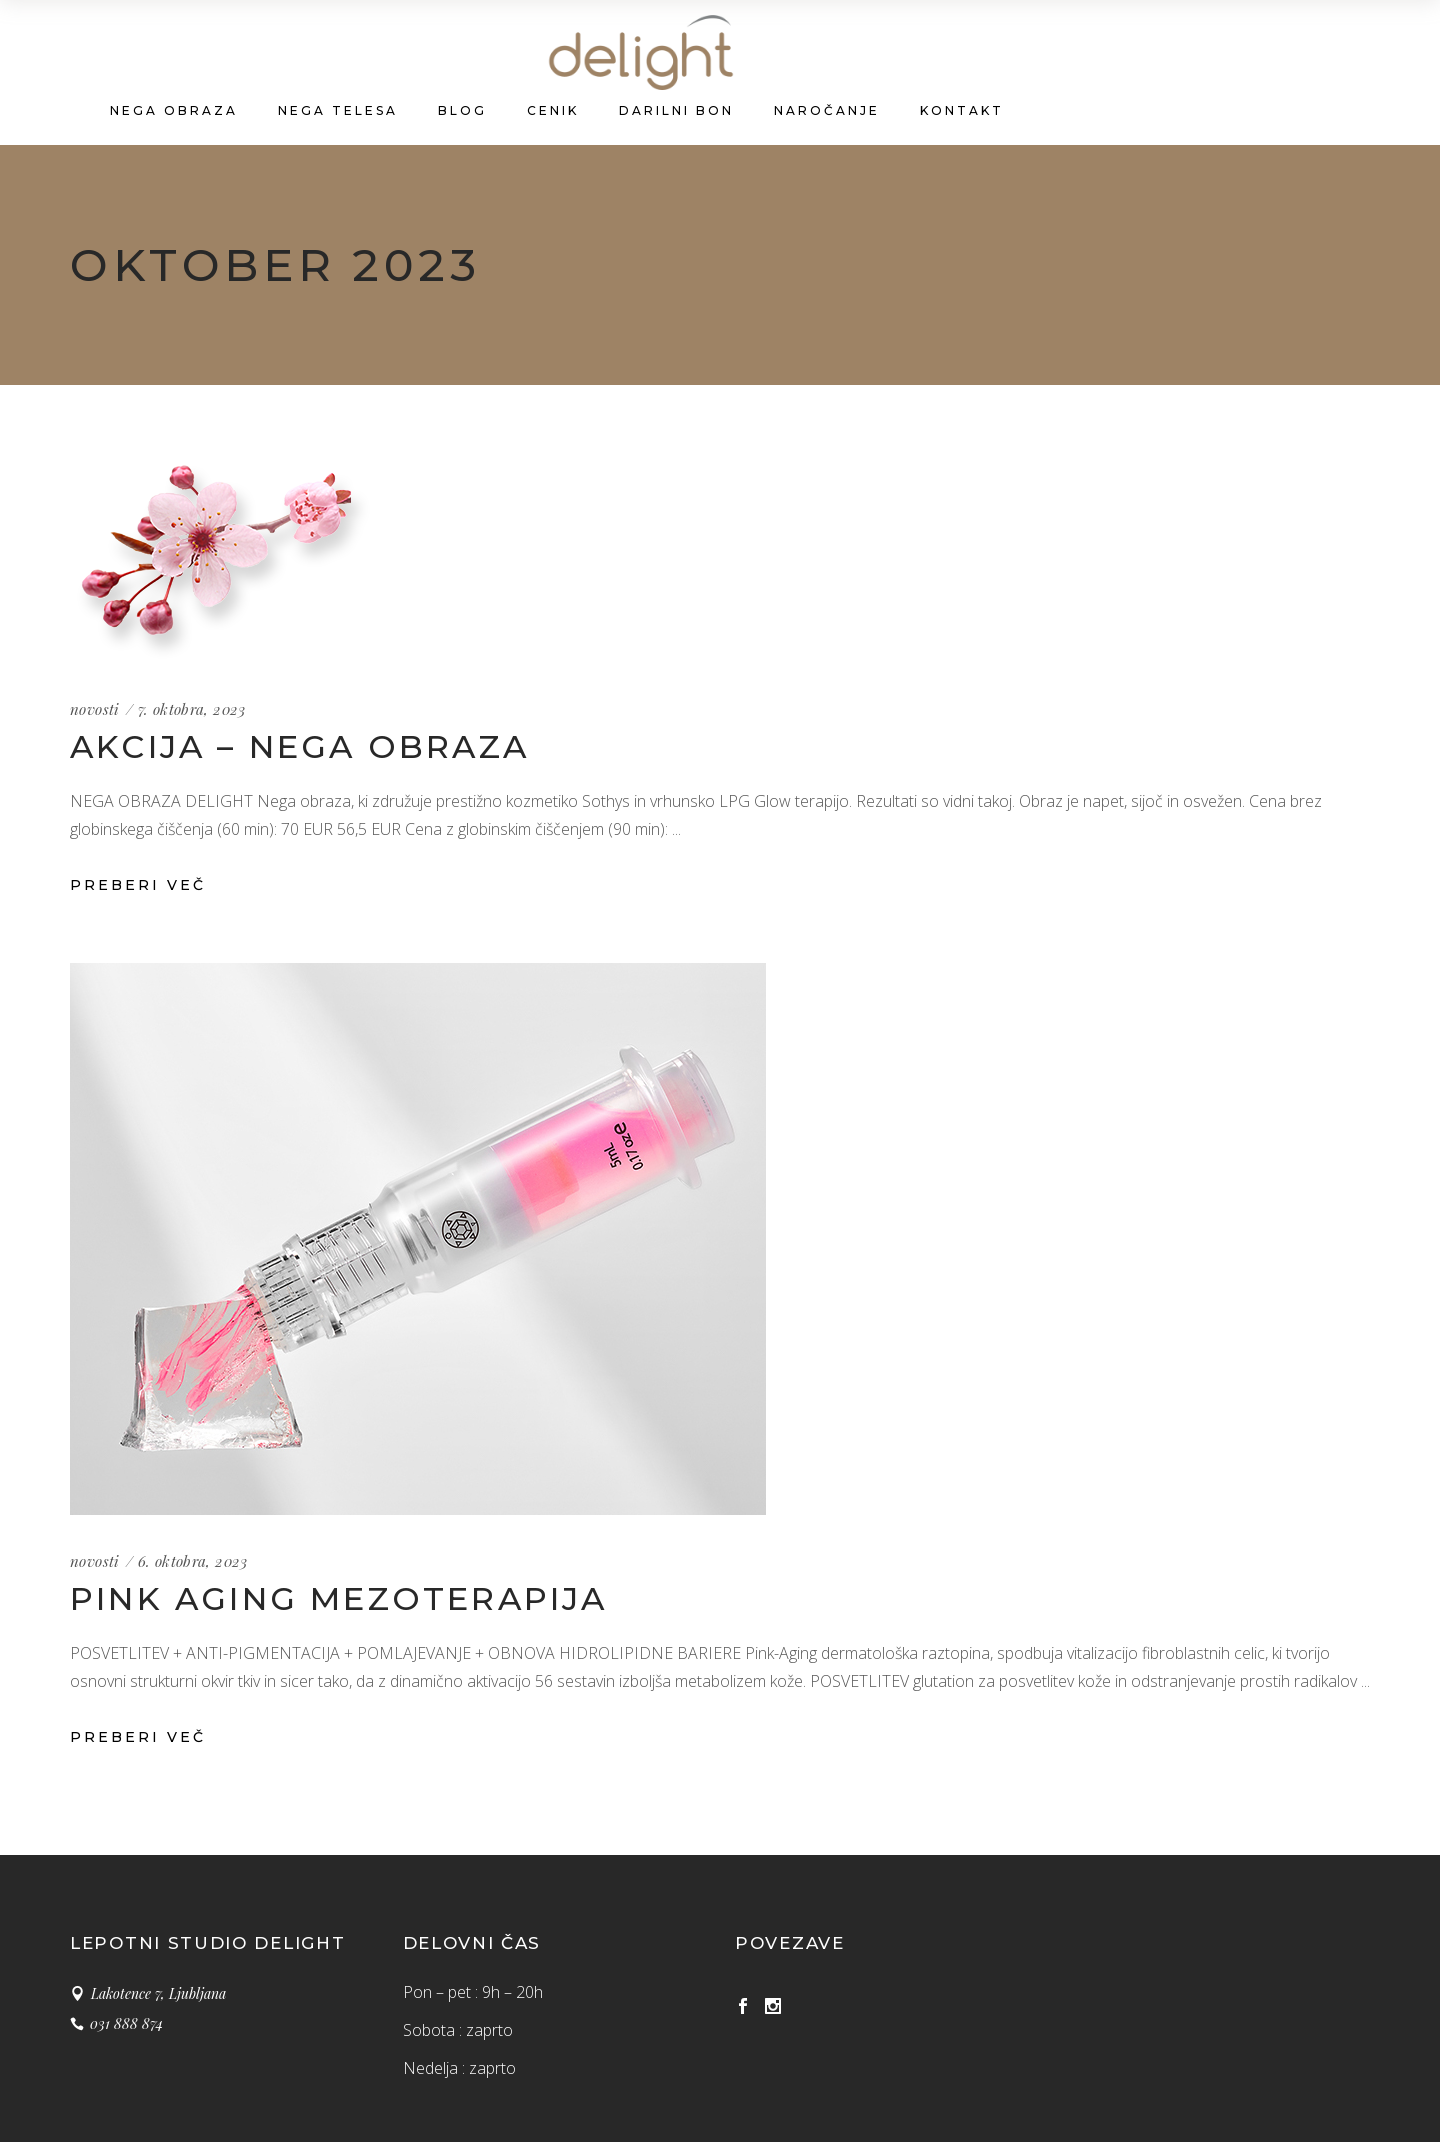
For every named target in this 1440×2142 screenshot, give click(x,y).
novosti (95, 709)
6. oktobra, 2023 (193, 1561)
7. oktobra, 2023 (192, 709)
